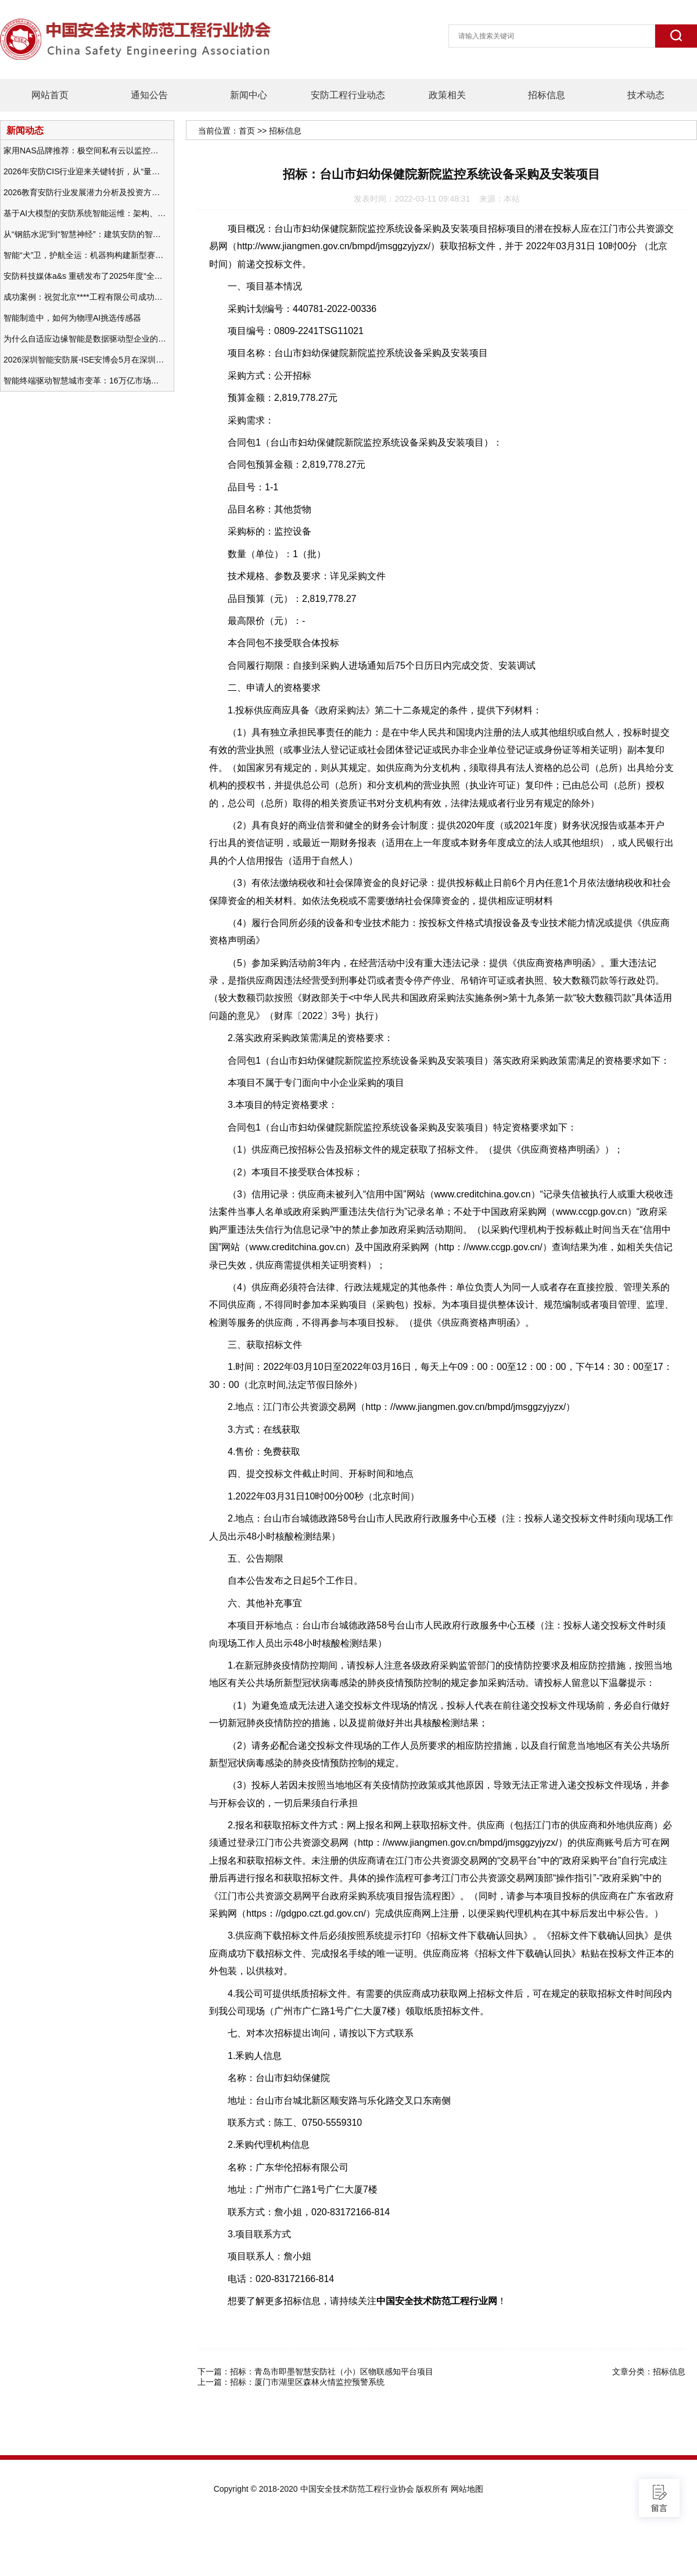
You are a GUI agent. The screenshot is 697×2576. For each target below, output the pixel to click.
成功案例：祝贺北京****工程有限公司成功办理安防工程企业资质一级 (84, 297)
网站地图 (467, 2489)
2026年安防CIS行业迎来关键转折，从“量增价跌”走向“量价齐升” (84, 171)
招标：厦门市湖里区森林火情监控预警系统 (307, 2382)
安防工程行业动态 (348, 95)
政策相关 (447, 95)
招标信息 (546, 95)
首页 (247, 130)
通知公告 (149, 95)
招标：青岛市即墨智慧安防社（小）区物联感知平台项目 (331, 2371)
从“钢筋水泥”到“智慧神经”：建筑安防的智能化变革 (84, 234)
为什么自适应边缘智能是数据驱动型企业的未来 (84, 338)
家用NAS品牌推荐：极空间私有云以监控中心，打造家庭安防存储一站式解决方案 (84, 150)
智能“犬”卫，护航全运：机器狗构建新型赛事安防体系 (84, 255)
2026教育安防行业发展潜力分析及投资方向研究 (84, 192)
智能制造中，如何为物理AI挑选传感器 (72, 317)
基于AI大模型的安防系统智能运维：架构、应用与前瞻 (84, 213)
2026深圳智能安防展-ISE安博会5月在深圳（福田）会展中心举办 (84, 359)
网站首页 (50, 95)
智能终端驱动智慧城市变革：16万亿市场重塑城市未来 (84, 380)
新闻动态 (25, 130)
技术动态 (645, 95)
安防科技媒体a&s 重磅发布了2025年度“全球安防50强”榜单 (84, 276)
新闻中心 (248, 95)
